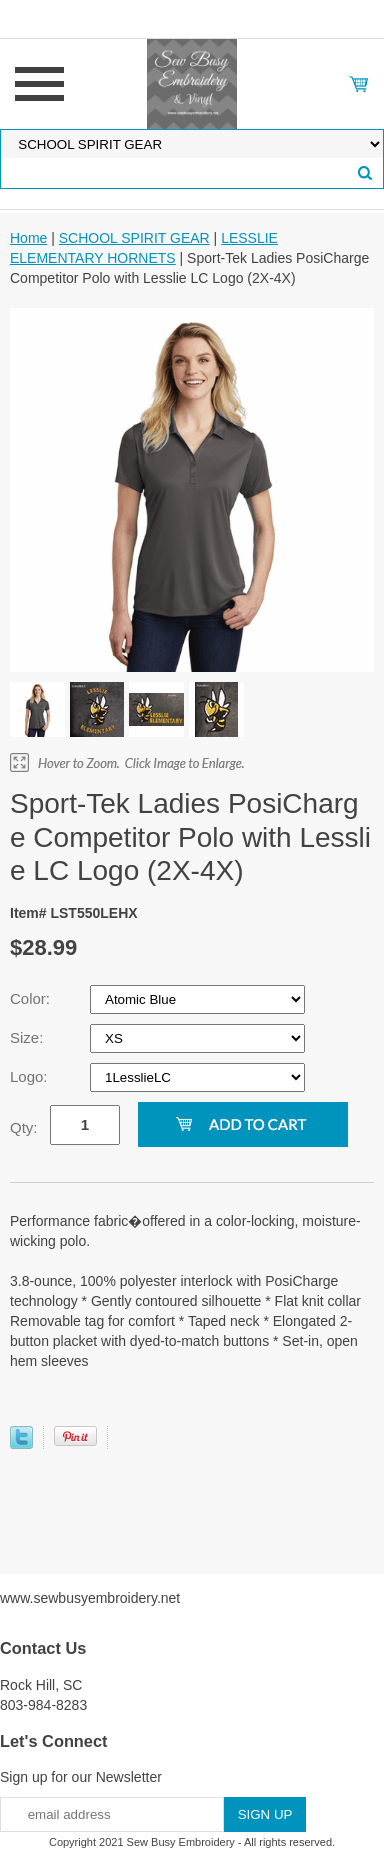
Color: (32, 998)
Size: (29, 1037)
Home (28, 238)
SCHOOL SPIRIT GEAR (134, 238)
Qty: (24, 1127)
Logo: (31, 1076)
